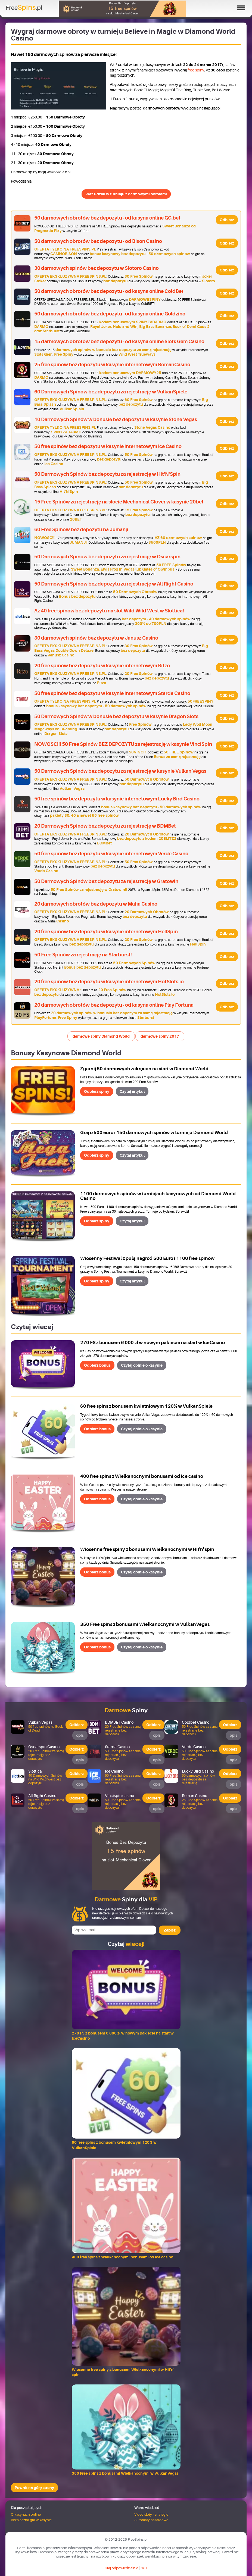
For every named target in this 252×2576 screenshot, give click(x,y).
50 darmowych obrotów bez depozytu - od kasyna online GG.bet (107, 218)
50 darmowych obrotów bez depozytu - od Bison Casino (98, 241)
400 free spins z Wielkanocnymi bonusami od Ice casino (141, 1476)
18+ (144, 2568)
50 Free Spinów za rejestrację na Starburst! (83, 954)
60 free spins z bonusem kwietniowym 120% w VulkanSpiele (146, 1406)
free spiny (196, 70)
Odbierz (227, 220)
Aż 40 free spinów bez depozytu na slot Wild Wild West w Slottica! (109, 611)
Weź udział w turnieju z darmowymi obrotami (126, 194)
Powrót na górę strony (34, 2488)
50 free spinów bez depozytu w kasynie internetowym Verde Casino (111, 853)
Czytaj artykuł (132, 1091)
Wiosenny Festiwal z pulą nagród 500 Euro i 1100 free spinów (147, 1258)
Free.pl (23, 7)
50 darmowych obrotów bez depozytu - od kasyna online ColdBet (108, 291)
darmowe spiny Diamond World (101, 1036)
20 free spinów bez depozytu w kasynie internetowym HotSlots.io (109, 981)
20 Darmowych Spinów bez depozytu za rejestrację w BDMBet (105, 826)
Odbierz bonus (97, 1365)
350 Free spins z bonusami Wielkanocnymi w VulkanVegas (145, 1624)
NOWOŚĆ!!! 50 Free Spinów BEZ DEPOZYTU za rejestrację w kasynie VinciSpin (123, 744)
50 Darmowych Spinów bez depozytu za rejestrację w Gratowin (106, 881)
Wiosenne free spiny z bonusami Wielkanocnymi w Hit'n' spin (147, 1549)
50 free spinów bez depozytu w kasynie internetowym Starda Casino (112, 693)
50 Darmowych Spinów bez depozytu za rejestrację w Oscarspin (107, 556)
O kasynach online (26, 2514)
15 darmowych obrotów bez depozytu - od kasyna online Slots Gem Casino (119, 341)
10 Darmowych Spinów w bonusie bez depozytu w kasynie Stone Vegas (115, 419)
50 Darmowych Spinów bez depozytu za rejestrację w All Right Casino (113, 584)
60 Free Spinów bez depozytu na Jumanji (81, 529)
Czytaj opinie (142, 1365)
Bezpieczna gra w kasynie (31, 2520)
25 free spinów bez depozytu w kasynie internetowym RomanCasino (112, 364)
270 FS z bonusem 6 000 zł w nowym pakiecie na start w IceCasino (152, 1342)
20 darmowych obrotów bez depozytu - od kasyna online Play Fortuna (114, 1005)
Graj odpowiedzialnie (121, 2568)
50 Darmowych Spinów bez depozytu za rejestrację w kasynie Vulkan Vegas (120, 771)
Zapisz (170, 1930)
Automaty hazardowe (151, 2520)
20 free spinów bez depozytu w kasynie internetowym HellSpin (106, 931)
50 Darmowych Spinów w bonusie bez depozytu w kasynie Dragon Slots (116, 716)
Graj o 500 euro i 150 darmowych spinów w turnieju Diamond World (154, 1132)
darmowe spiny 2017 (160, 1036)
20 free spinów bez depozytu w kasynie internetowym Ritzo (102, 665)
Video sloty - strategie (151, 2514)
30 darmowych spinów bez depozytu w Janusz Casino (96, 638)
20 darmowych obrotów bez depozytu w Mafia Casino (95, 904)
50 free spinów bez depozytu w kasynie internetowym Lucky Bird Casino (117, 799)
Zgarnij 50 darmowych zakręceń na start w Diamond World (144, 1068)
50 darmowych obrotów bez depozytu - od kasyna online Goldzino (109, 314)
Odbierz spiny (96, 1091)
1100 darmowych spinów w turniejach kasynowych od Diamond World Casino (158, 1196)
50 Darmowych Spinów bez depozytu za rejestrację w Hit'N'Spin (107, 474)
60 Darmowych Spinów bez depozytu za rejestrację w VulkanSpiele (110, 392)
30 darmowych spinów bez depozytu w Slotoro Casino (96, 268)
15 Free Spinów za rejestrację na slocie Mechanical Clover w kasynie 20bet (119, 502)
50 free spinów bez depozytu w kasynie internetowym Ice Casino (108, 446)
